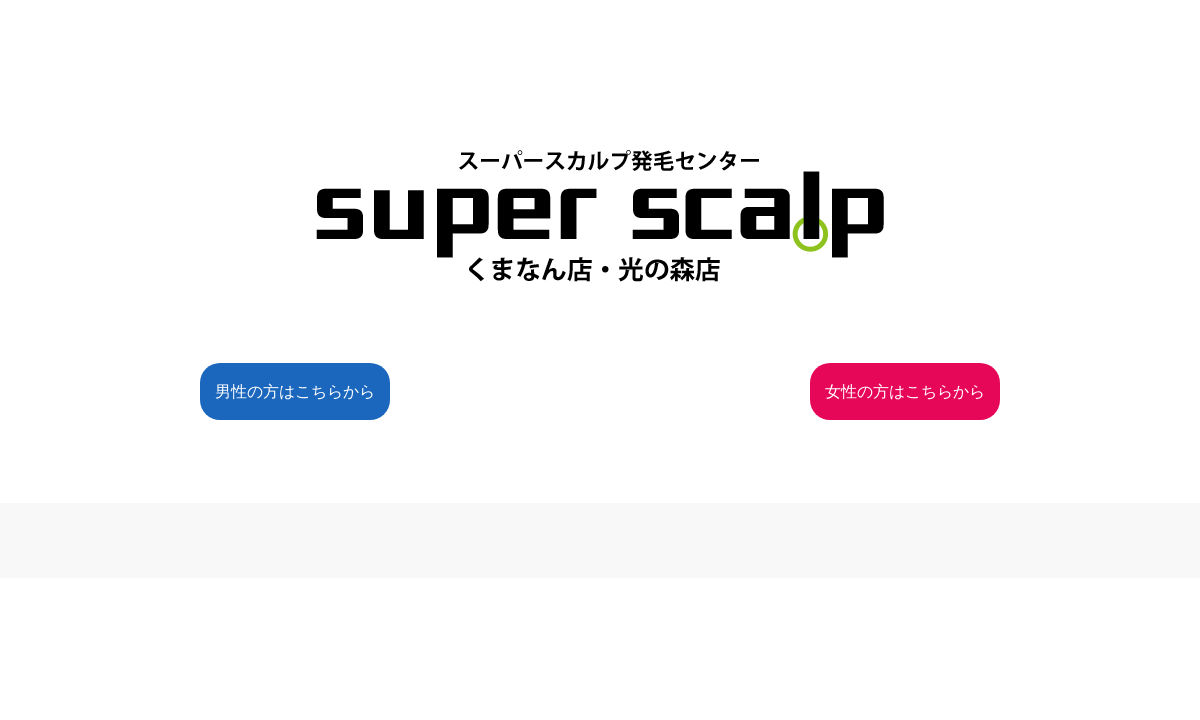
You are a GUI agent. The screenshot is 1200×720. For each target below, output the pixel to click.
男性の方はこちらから (295, 391)
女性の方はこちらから (905, 391)
